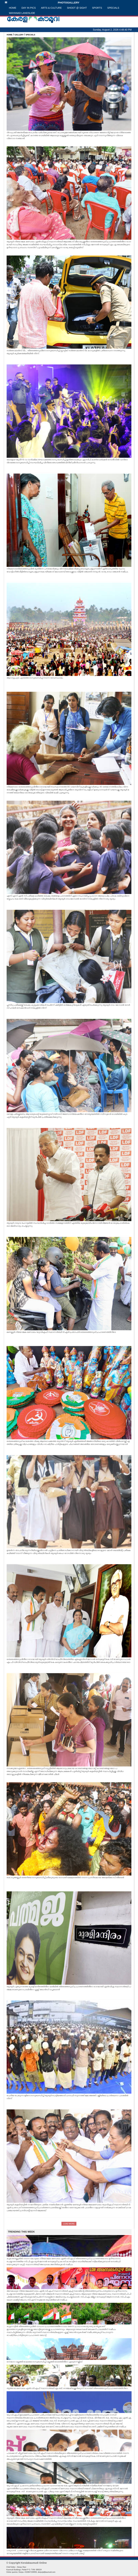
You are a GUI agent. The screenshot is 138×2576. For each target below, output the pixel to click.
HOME (12, 7)
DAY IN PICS (29, 7)
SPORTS (97, 7)
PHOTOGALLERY (42, 2)
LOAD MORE (69, 2224)
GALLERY (18, 35)
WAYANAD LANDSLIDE (22, 13)
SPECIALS (113, 7)
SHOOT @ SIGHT (77, 7)
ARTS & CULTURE (51, 7)
